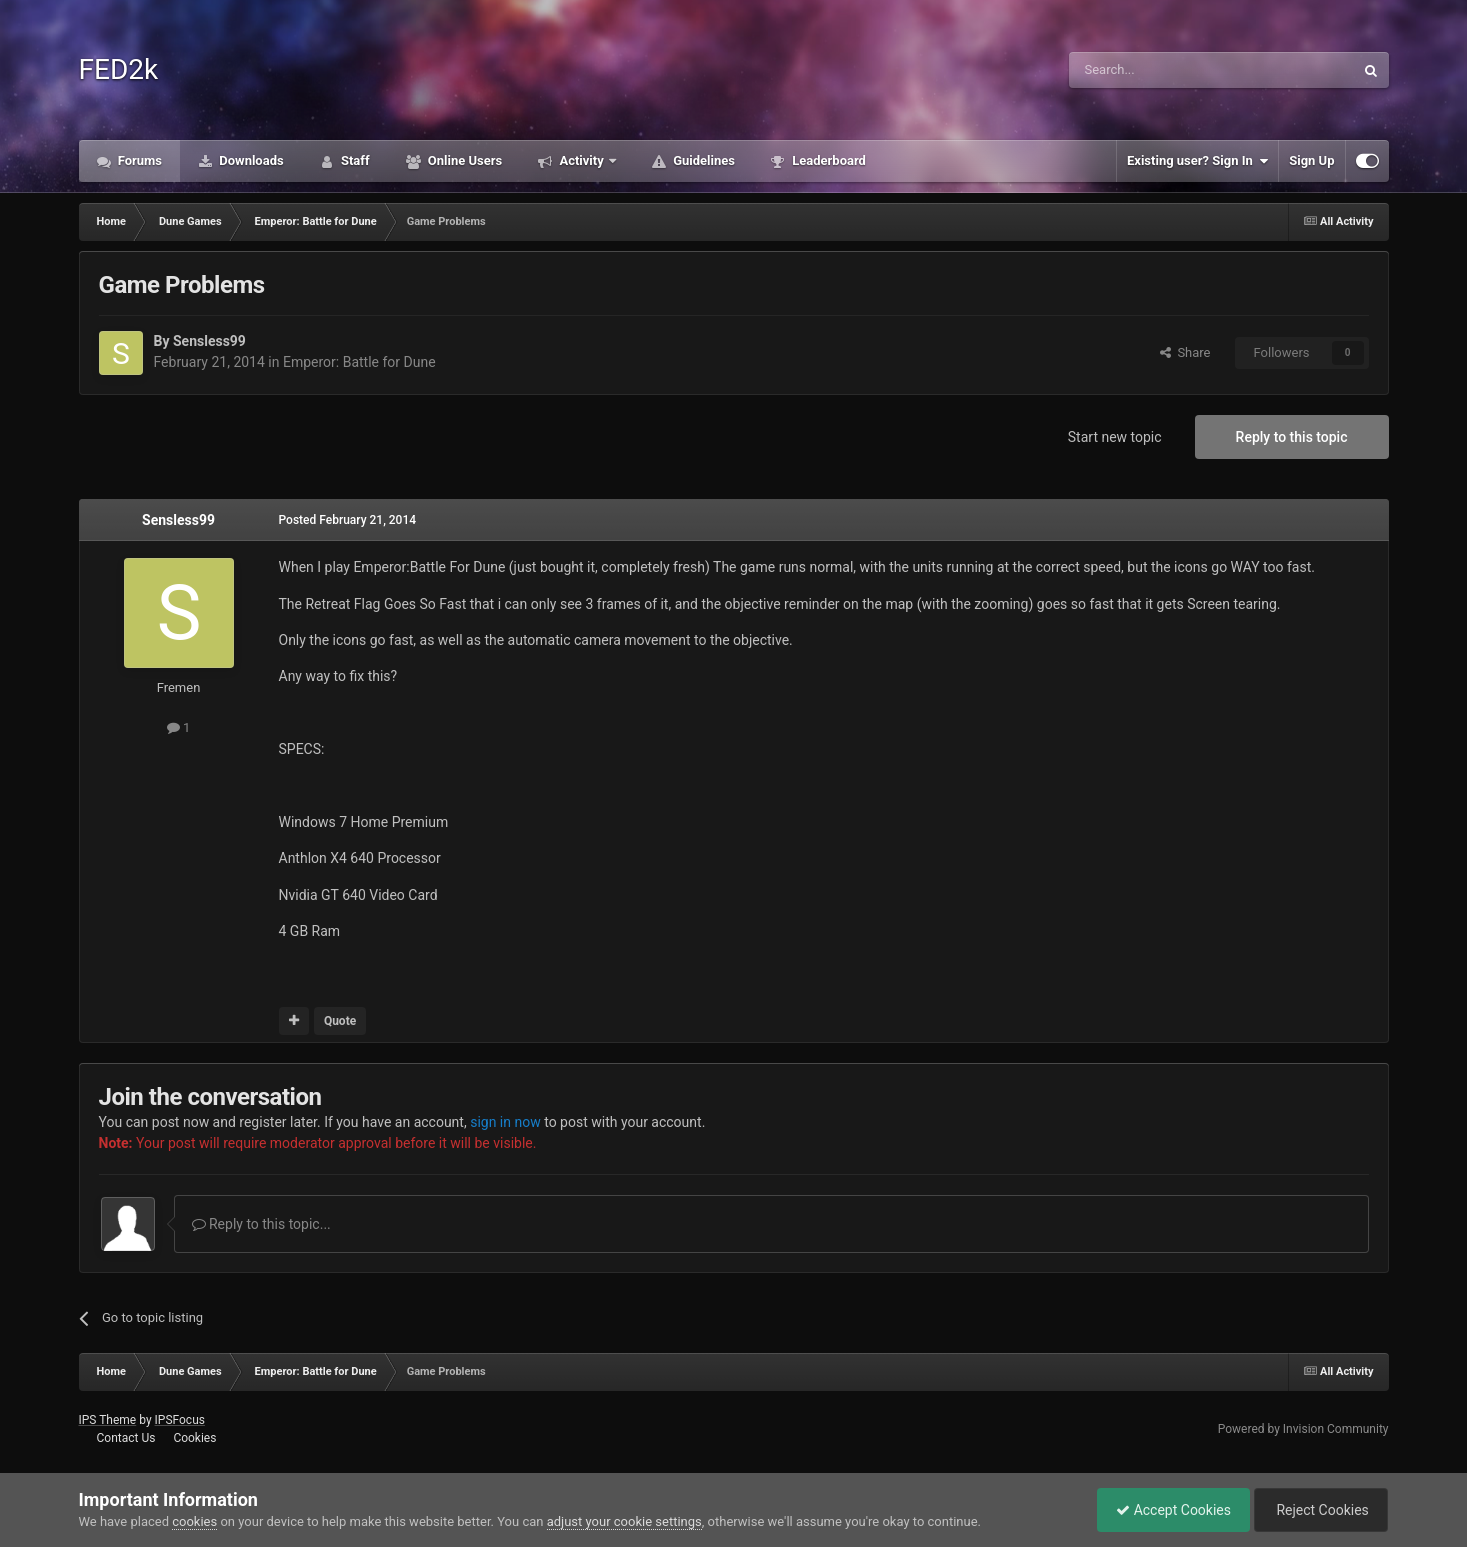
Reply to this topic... (261, 1224)
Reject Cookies (1319, 1510)
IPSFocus (180, 1420)
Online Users (464, 160)
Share (1185, 352)
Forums (139, 160)
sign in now (505, 1122)
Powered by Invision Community (1303, 1429)
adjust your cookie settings (624, 1521)
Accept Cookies (1168, 1510)
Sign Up (1311, 160)
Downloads (250, 160)
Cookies (194, 1438)
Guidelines (702, 160)
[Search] (1164, 70)
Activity (581, 160)
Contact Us (125, 1438)
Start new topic (1115, 437)
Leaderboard (827, 160)
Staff (354, 160)
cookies (194, 1521)
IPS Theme (108, 1420)
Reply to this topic (1292, 437)
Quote (340, 1021)
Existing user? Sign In (1197, 161)
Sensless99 (209, 341)
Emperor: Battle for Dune (359, 362)
